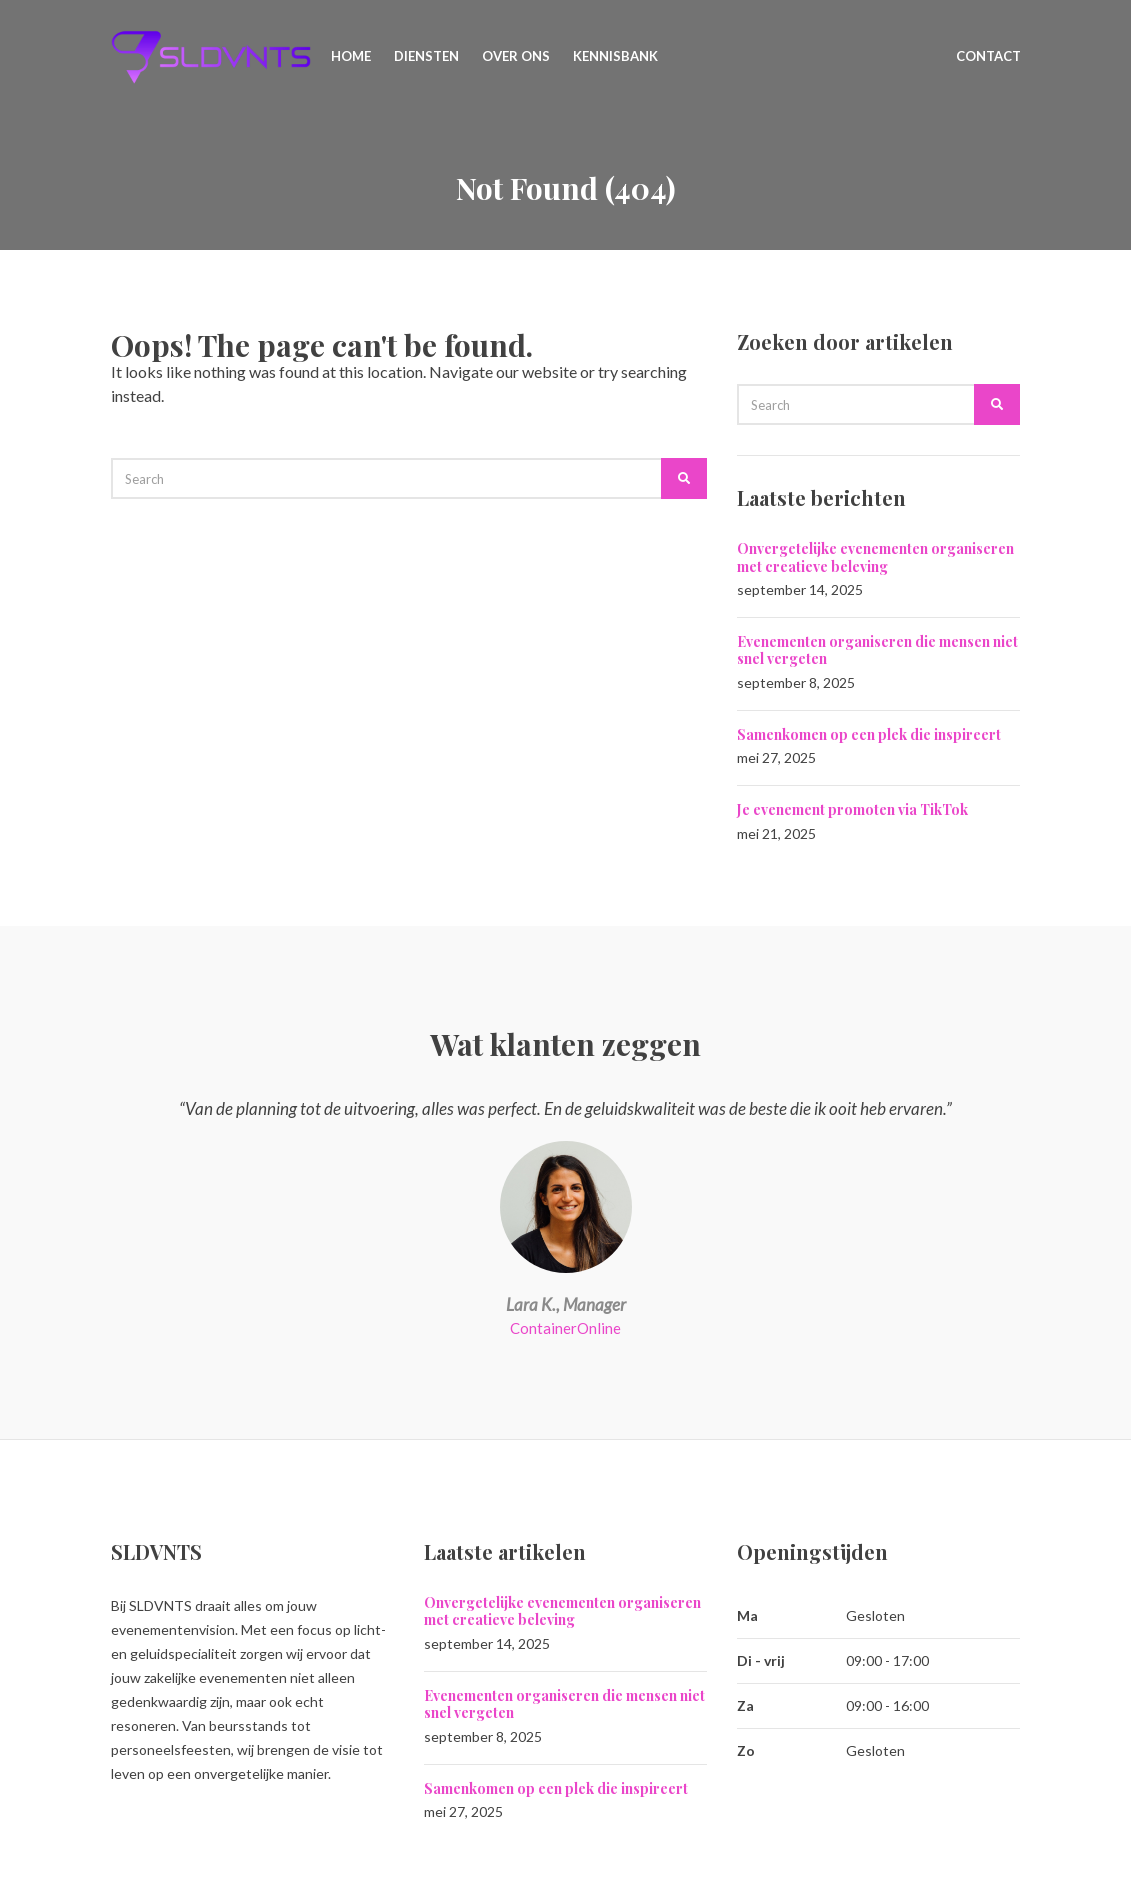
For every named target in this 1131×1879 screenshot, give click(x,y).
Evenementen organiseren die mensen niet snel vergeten (877, 650)
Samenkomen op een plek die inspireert (869, 734)
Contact (988, 56)
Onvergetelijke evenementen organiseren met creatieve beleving (875, 557)
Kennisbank (615, 56)
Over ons (516, 56)
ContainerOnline (565, 1328)
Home (351, 56)
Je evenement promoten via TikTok (852, 809)
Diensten (426, 56)
